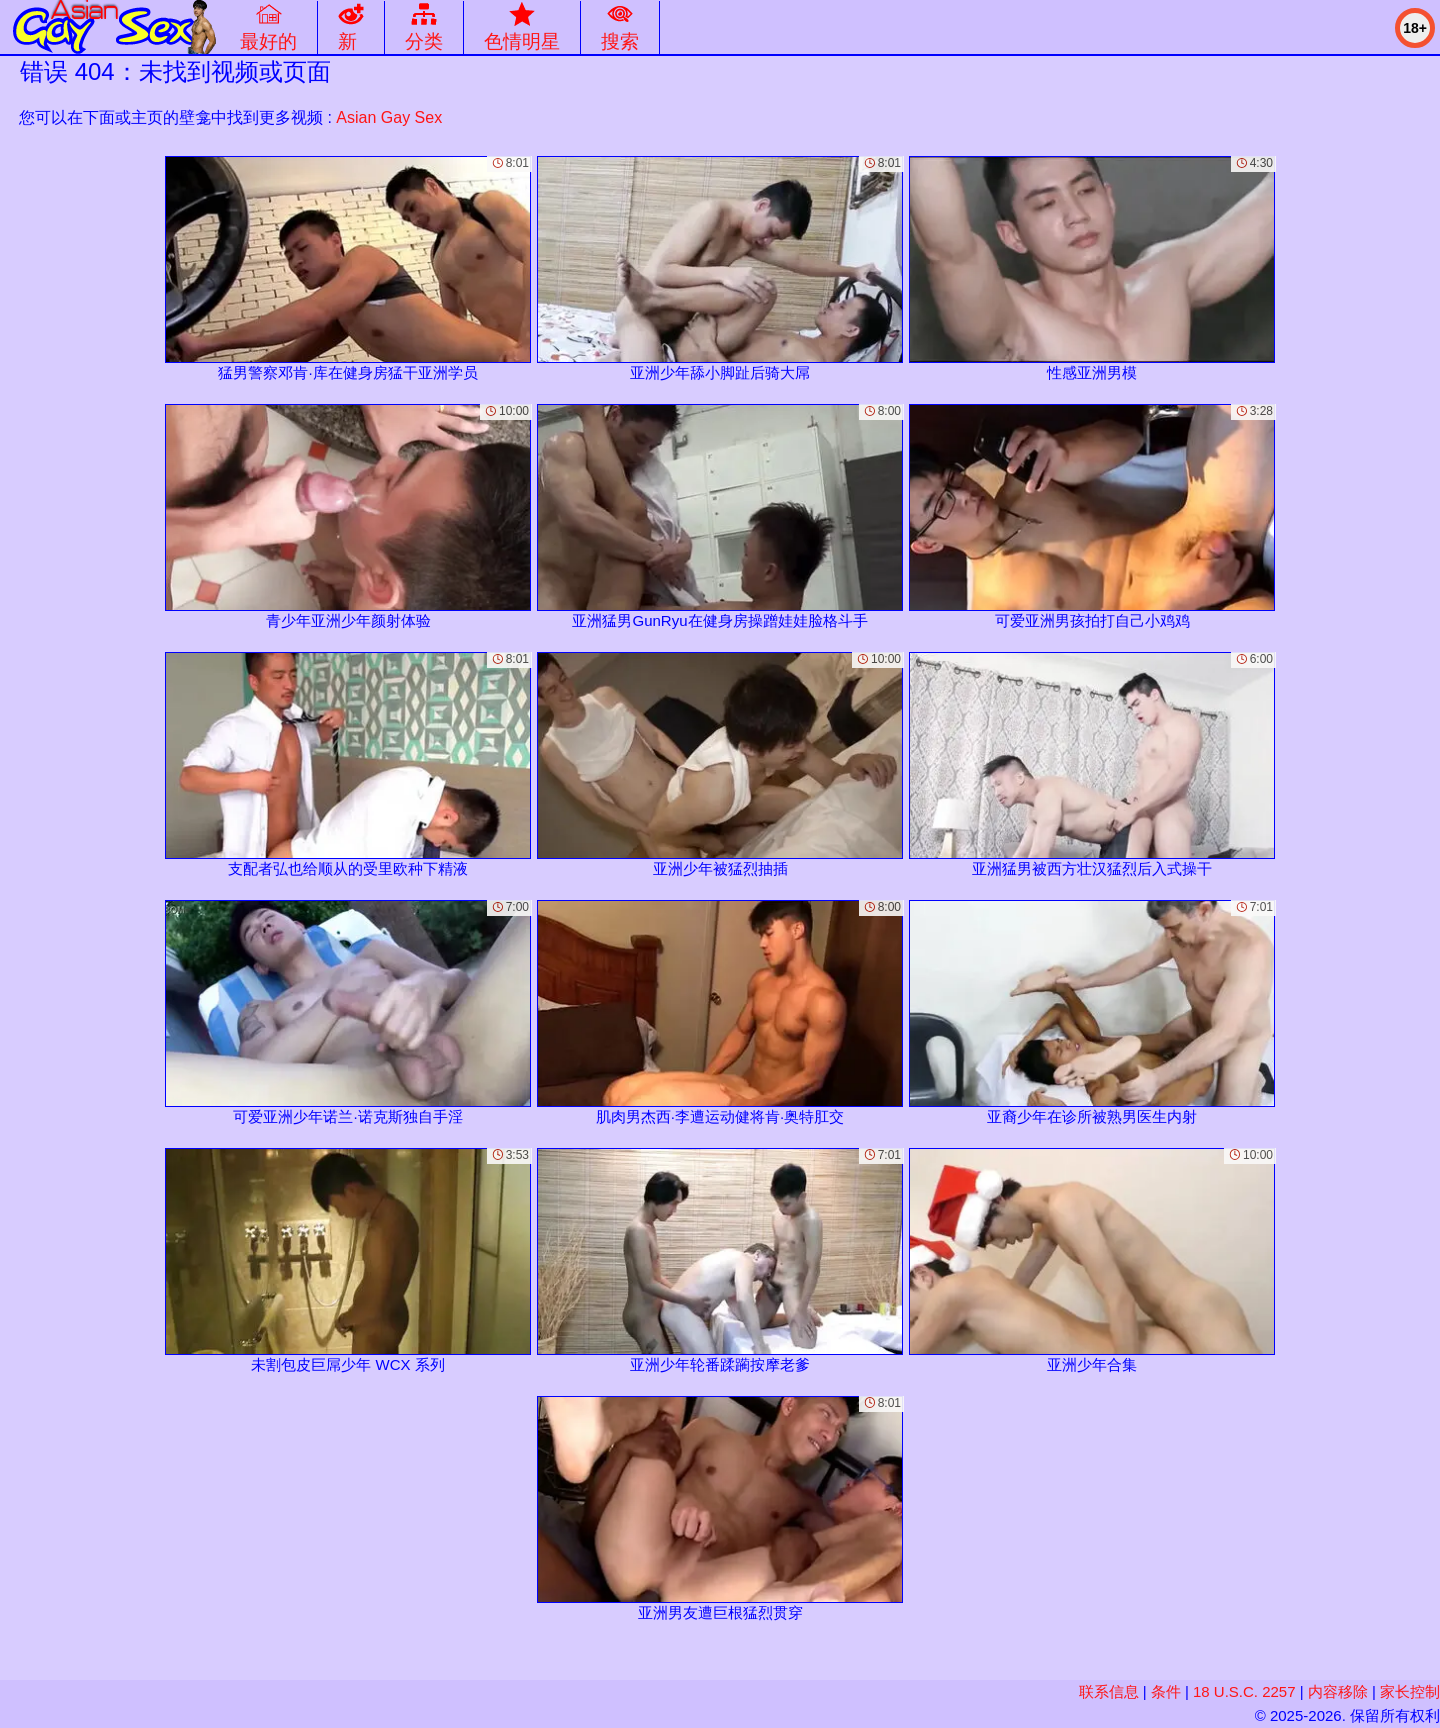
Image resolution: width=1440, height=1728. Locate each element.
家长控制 (1410, 1691)
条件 (1166, 1691)
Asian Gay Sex (389, 117)
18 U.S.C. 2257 (1244, 1691)
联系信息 (1109, 1691)
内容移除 (1338, 1691)
